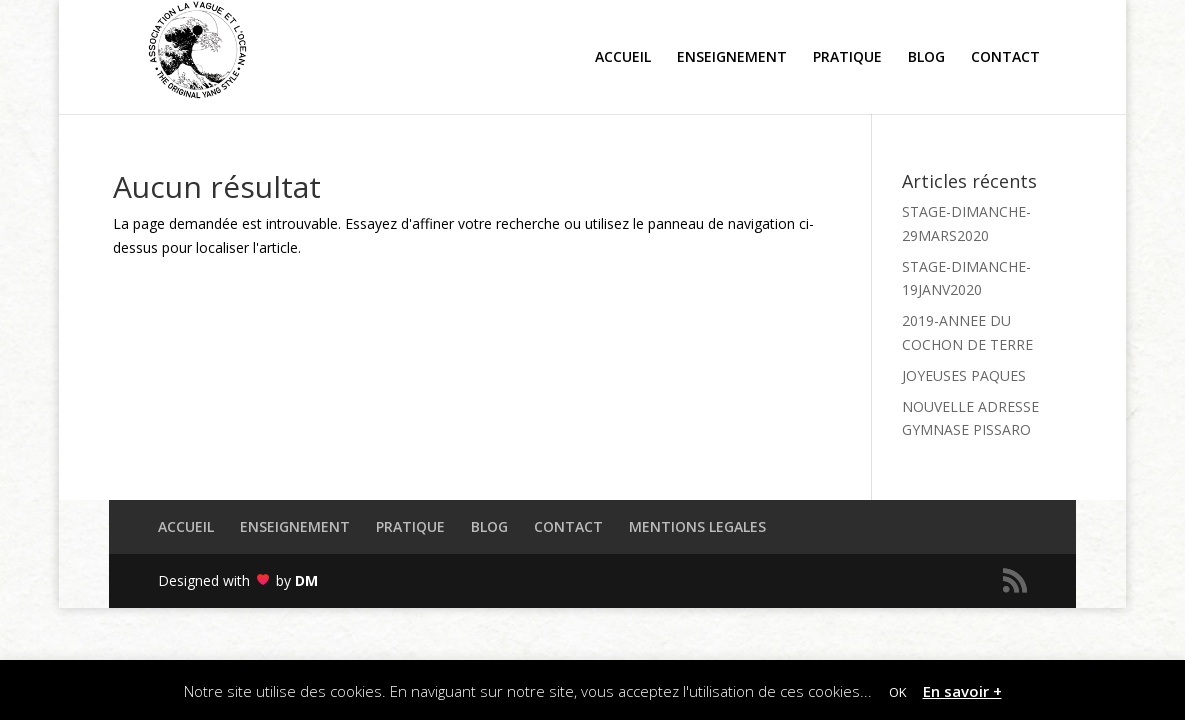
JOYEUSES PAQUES (964, 375)
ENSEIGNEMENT (295, 526)
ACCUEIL (186, 526)
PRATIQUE (410, 526)
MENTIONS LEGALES (697, 526)
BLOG (489, 526)
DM (306, 580)
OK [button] (898, 692)
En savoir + (962, 691)
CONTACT (568, 526)
